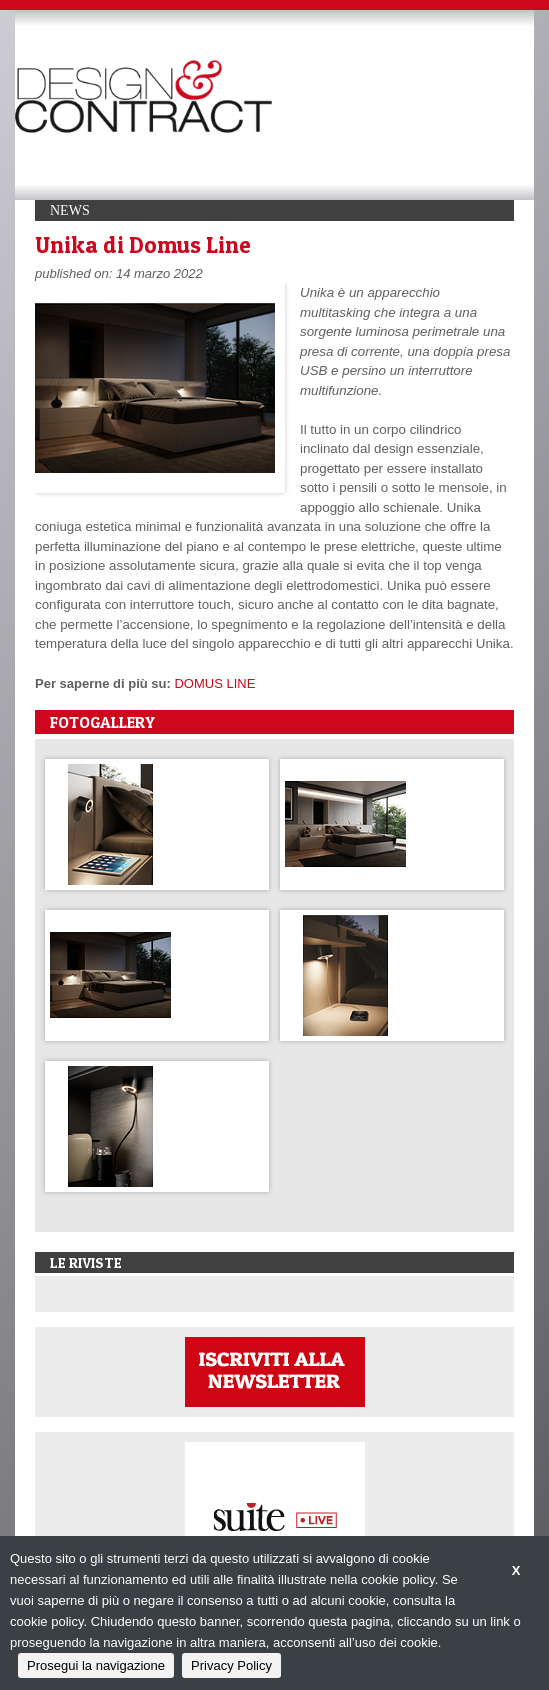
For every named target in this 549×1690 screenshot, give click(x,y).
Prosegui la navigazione (96, 1665)
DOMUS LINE (214, 683)
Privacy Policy (231, 1665)
